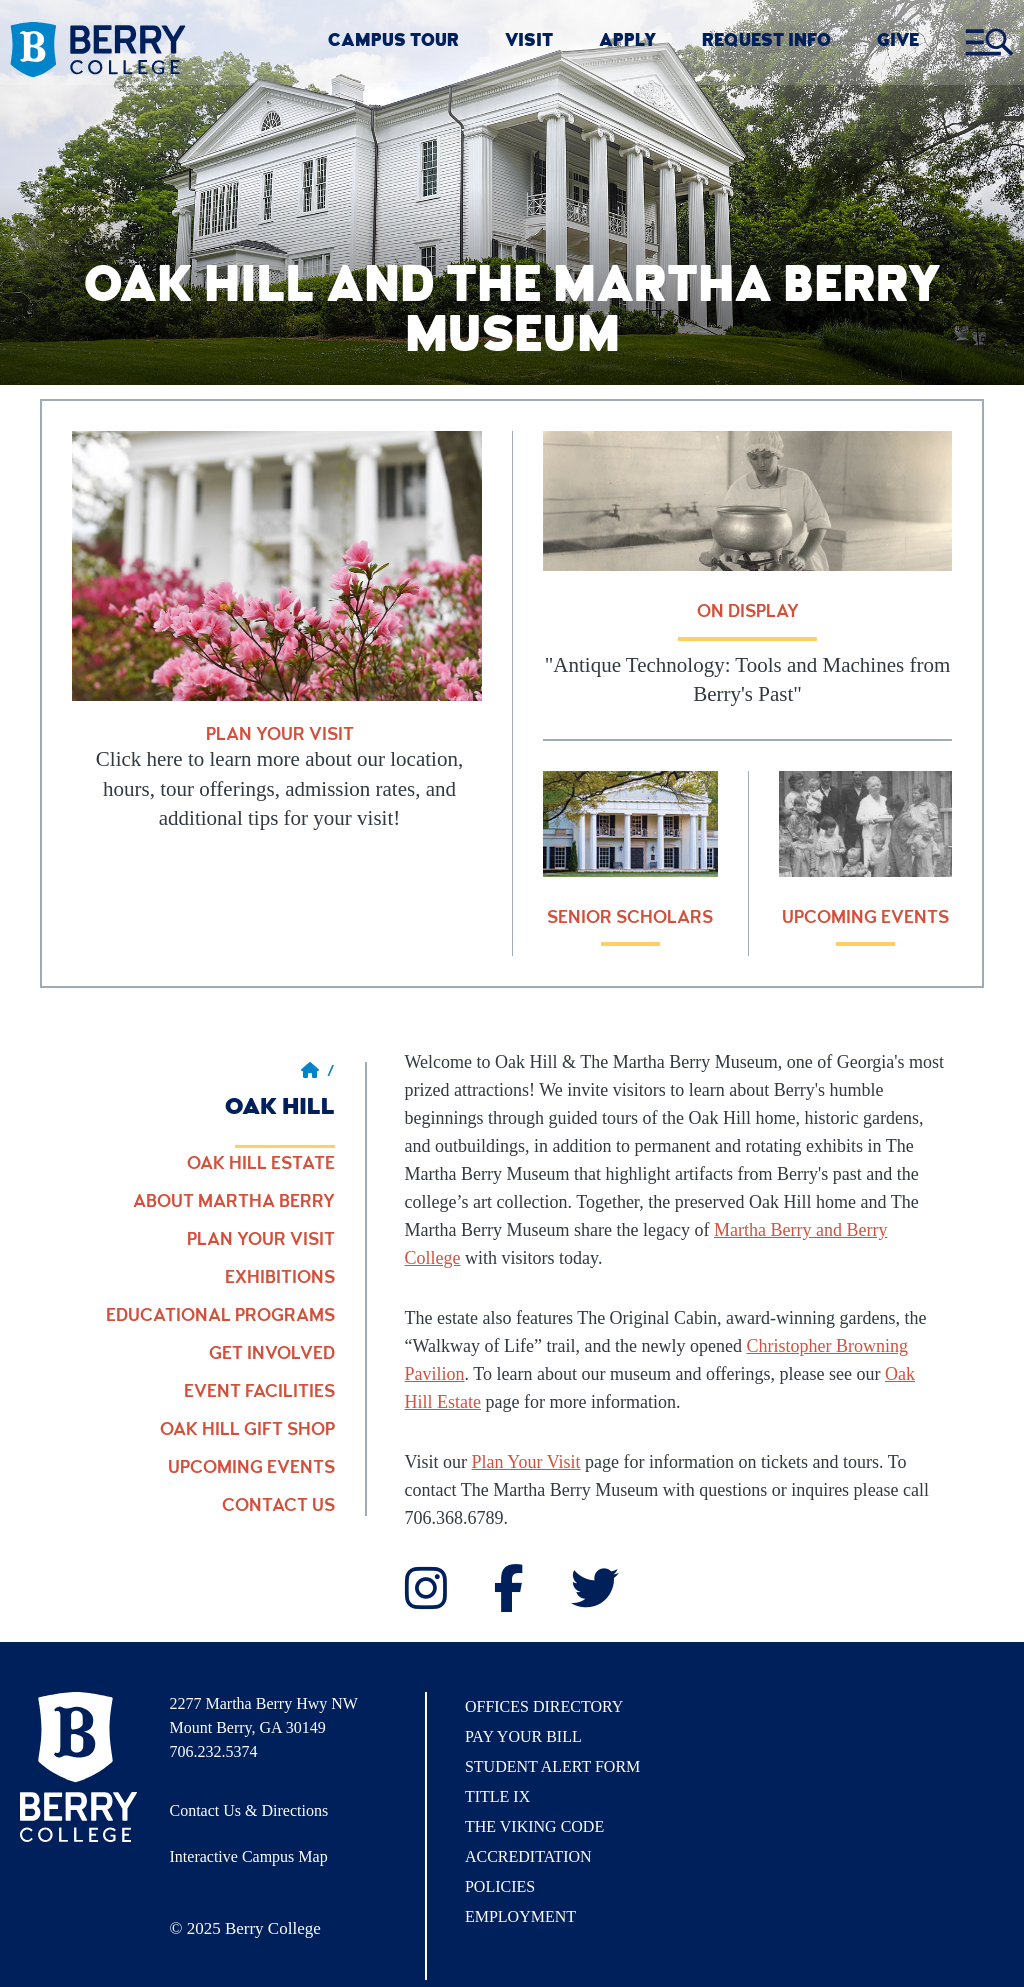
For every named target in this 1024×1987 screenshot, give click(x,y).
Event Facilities (259, 1393)
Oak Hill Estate (261, 1165)
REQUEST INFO (766, 42)
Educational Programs (220, 1317)
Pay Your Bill (523, 1736)
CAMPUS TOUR (393, 42)
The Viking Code (534, 1826)
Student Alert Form (552, 1766)
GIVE (898, 42)
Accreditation (528, 1856)
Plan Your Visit (261, 1241)
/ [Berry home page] (318, 1073)
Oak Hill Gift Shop (247, 1431)
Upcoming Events (251, 1469)
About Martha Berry (234, 1203)
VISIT (529, 42)
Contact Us (278, 1507)
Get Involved (272, 1355)
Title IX (497, 1796)
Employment (520, 1916)
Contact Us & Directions (249, 1810)
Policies (500, 1886)
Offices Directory (544, 1706)
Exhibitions (280, 1279)
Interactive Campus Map (249, 1856)
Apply (627, 42)
